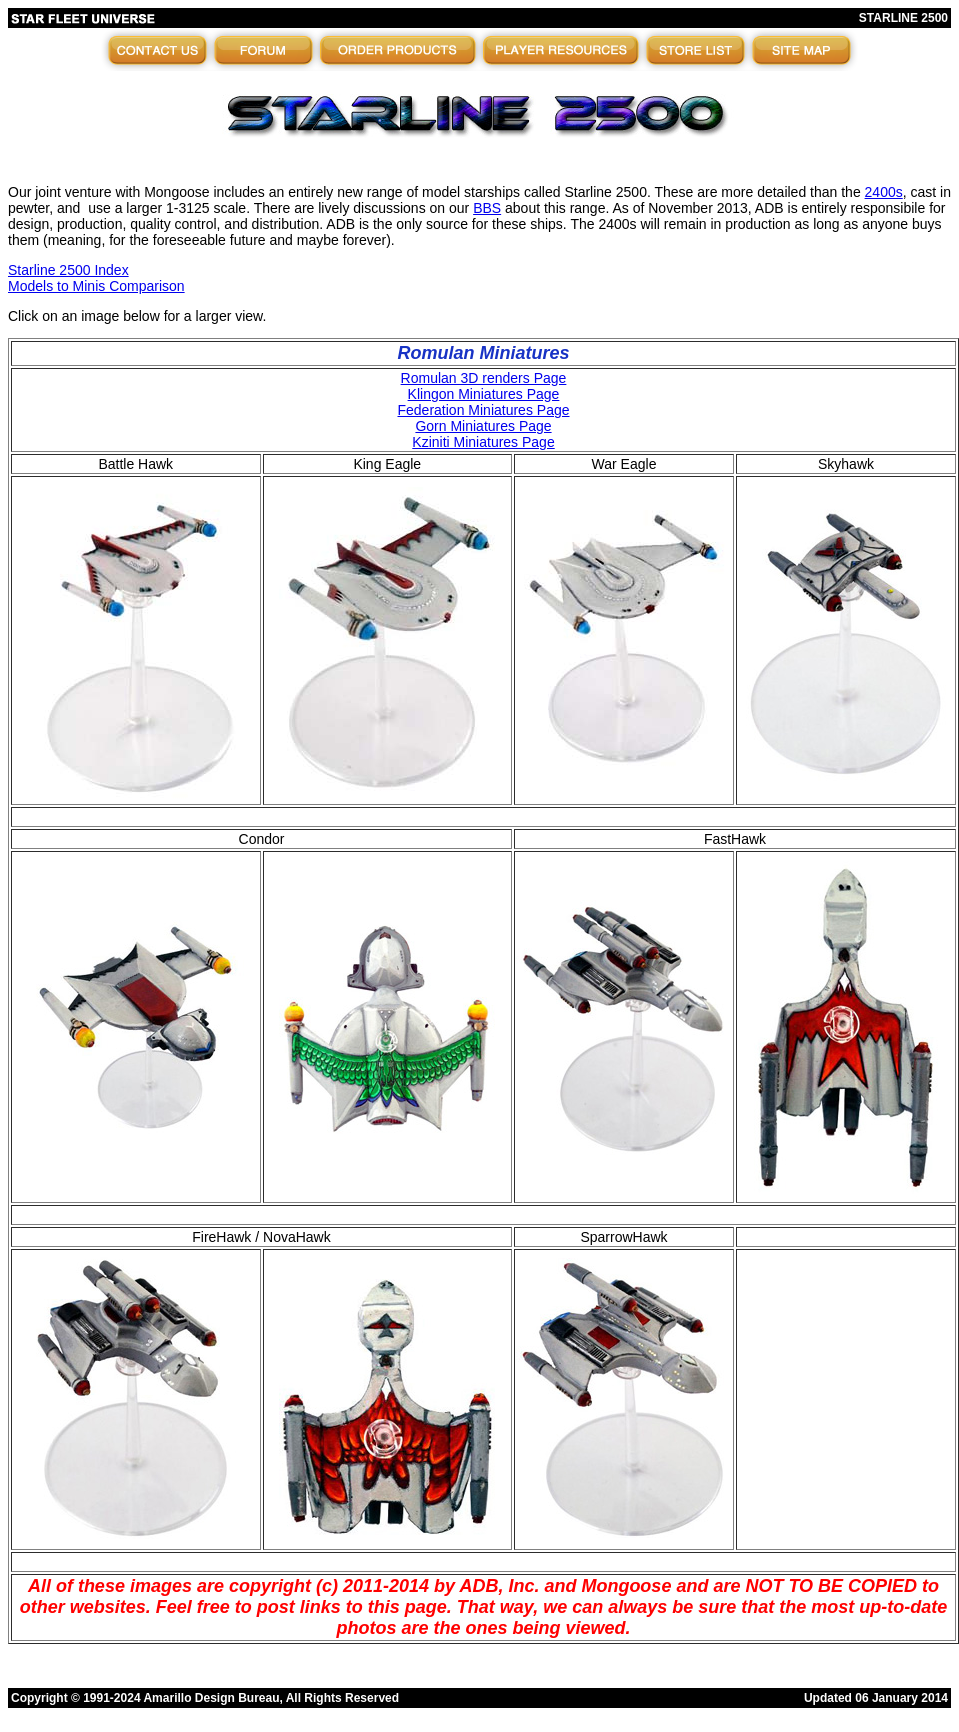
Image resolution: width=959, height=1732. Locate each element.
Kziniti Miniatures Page (483, 442)
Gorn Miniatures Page (483, 426)
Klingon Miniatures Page (484, 394)
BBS (487, 208)
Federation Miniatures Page (484, 410)
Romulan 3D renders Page (484, 378)
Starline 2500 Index (68, 270)
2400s (884, 192)
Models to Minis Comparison (96, 286)
